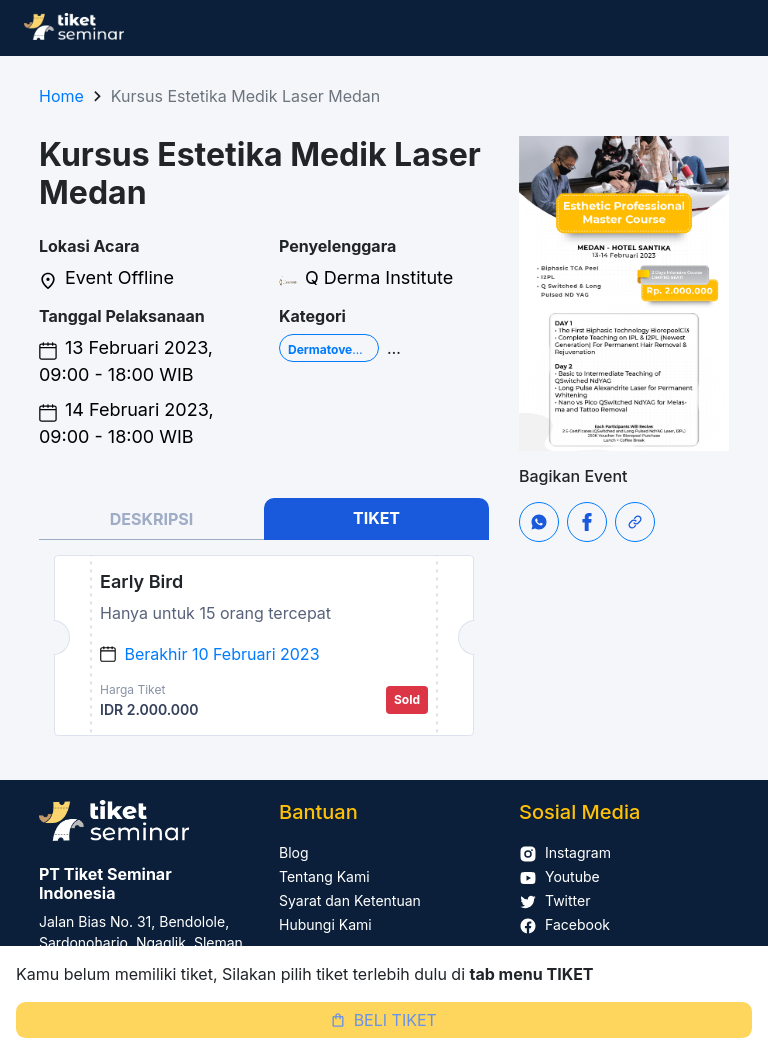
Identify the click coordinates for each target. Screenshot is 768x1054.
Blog (294, 852)
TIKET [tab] (376, 518)
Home (61, 96)
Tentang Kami (324, 876)
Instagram (565, 852)
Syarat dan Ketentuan (350, 900)
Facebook (564, 924)
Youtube (559, 876)
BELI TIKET (384, 1020)
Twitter (554, 900)
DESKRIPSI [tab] (152, 519)
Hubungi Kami (325, 924)
